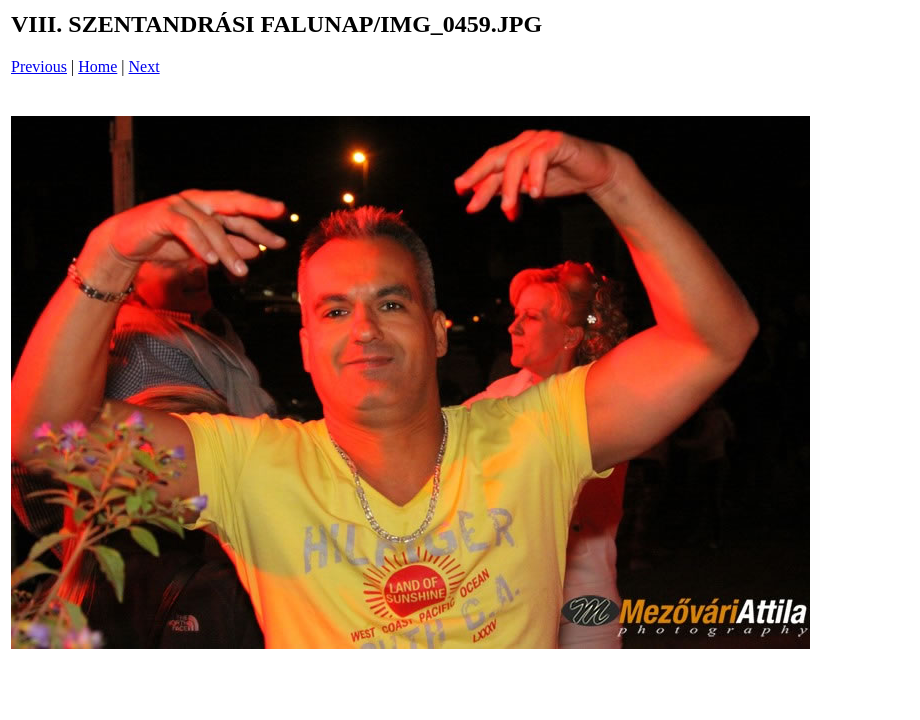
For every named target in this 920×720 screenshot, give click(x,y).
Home (97, 66)
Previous (39, 66)
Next (144, 66)
